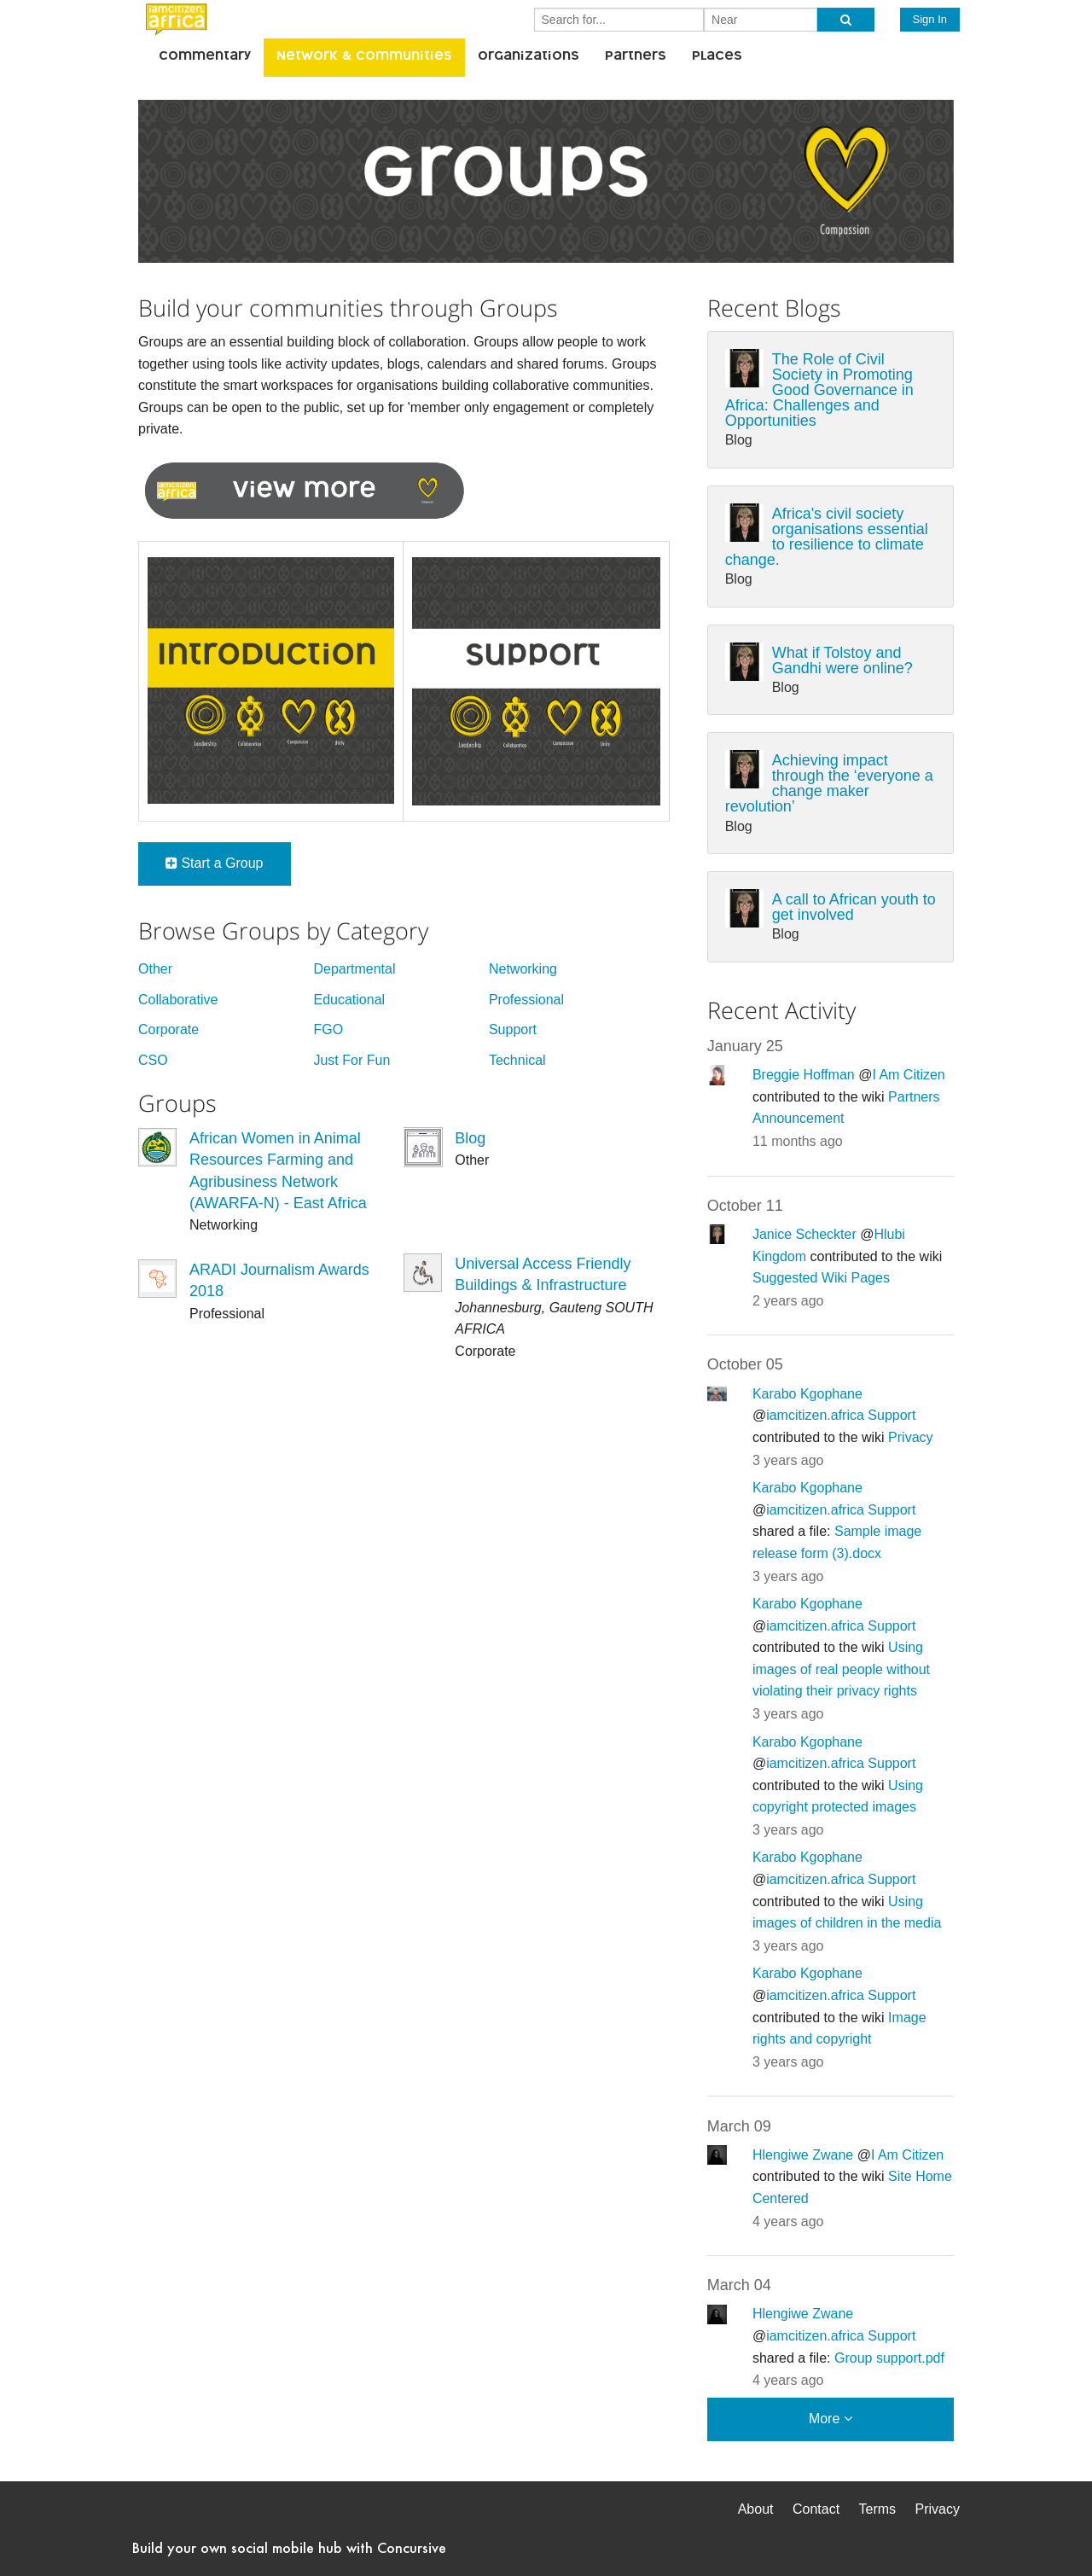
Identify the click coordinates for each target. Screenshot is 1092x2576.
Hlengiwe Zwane (802, 2155)
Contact (816, 2509)
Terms (878, 2509)
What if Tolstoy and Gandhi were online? (842, 660)
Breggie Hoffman (803, 1074)
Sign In (930, 19)
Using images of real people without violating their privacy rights (841, 1669)
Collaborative (178, 999)
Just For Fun (351, 1060)
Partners (635, 57)
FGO (328, 1029)
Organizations (528, 57)
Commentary (205, 57)
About (756, 2509)
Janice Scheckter (804, 1234)
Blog (470, 1138)
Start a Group (215, 863)
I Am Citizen (908, 1074)
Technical (517, 1060)
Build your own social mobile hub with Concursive (289, 2547)
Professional (526, 999)
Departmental (354, 969)
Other (155, 969)
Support (513, 1029)
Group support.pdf (889, 2358)
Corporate (168, 1029)
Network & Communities (364, 57)
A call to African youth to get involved (854, 907)
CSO (153, 1060)
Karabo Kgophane (807, 1394)
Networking (523, 969)
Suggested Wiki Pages (821, 1278)
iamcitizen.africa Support (840, 1415)
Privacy (910, 1437)
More (830, 2418)
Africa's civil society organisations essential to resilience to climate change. (826, 536)
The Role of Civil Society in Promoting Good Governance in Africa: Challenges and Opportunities (819, 390)
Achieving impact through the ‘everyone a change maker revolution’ (829, 783)
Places (717, 57)
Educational (349, 999)
